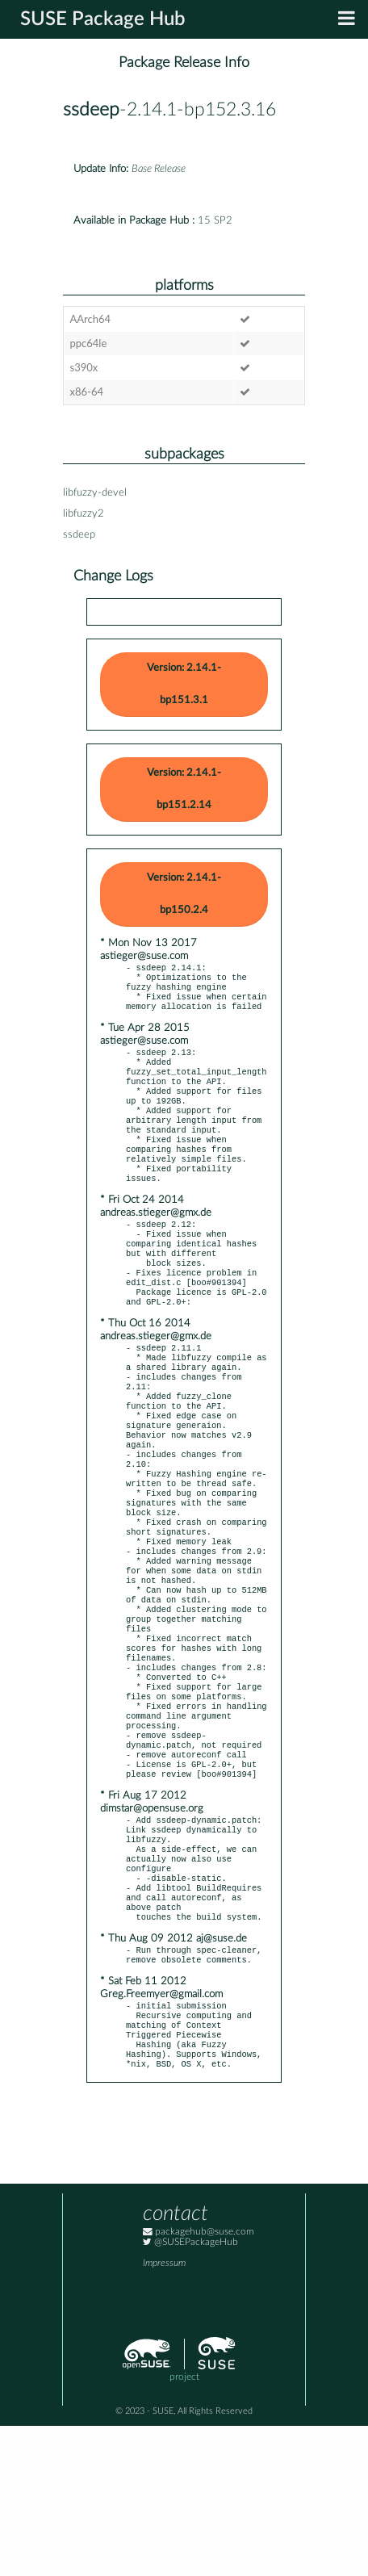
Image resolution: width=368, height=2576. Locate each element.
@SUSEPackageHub (190, 2392)
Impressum (164, 2413)
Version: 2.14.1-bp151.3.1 (184, 684)
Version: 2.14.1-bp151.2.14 (184, 789)
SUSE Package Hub (103, 19)
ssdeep (91, 110)
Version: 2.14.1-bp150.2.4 (184, 894)
